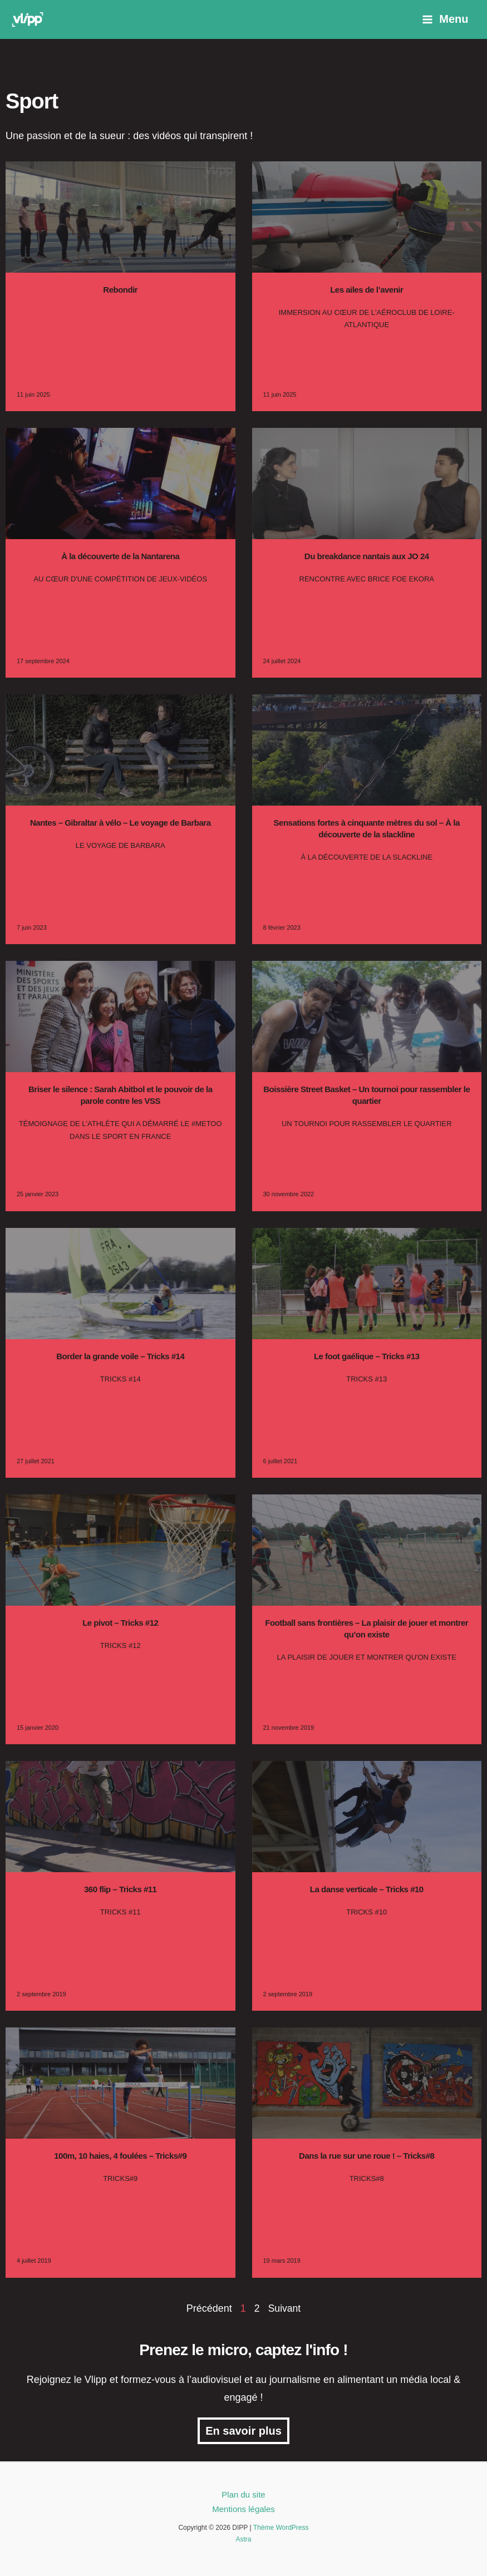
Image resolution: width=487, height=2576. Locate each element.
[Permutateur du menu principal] (445, 19)
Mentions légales (243, 2509)
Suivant (284, 2308)
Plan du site (243, 2494)
